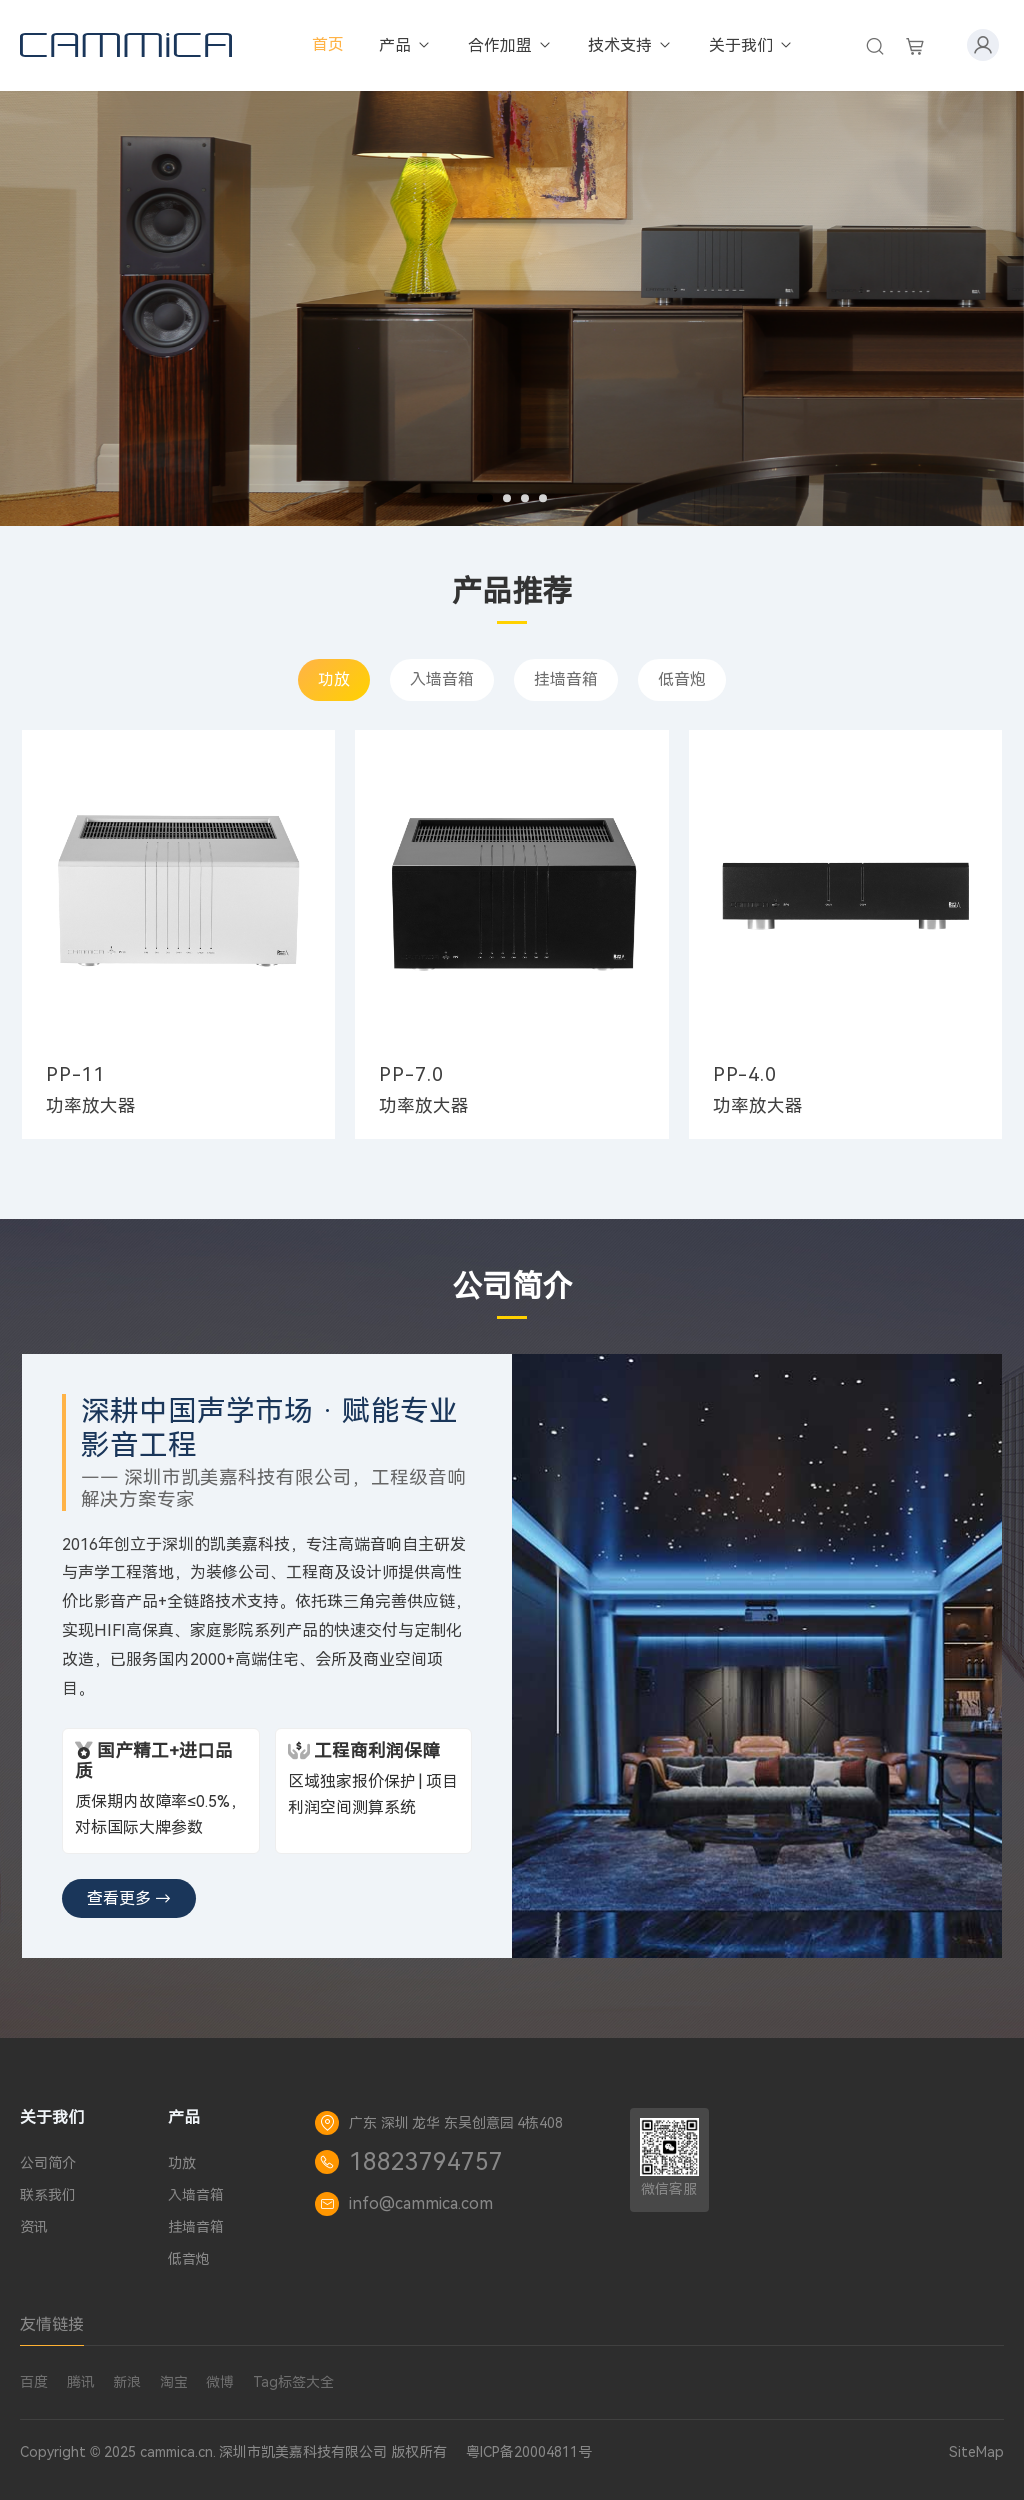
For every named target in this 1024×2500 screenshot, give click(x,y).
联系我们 (48, 2195)
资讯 (34, 2227)
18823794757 (426, 2162)
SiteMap (976, 2452)
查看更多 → (129, 1898)
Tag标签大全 (293, 2382)
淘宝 (174, 2382)
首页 (328, 44)
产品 (405, 45)
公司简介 (48, 2163)
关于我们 (751, 45)
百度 (34, 2382)
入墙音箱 (442, 679)
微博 (220, 2382)
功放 (334, 679)
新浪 (127, 2382)
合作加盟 (510, 45)
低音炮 (682, 679)
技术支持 (630, 45)
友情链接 (52, 2324)
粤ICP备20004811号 (529, 2452)
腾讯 (81, 2382)
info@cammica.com (421, 2203)
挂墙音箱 (566, 679)
